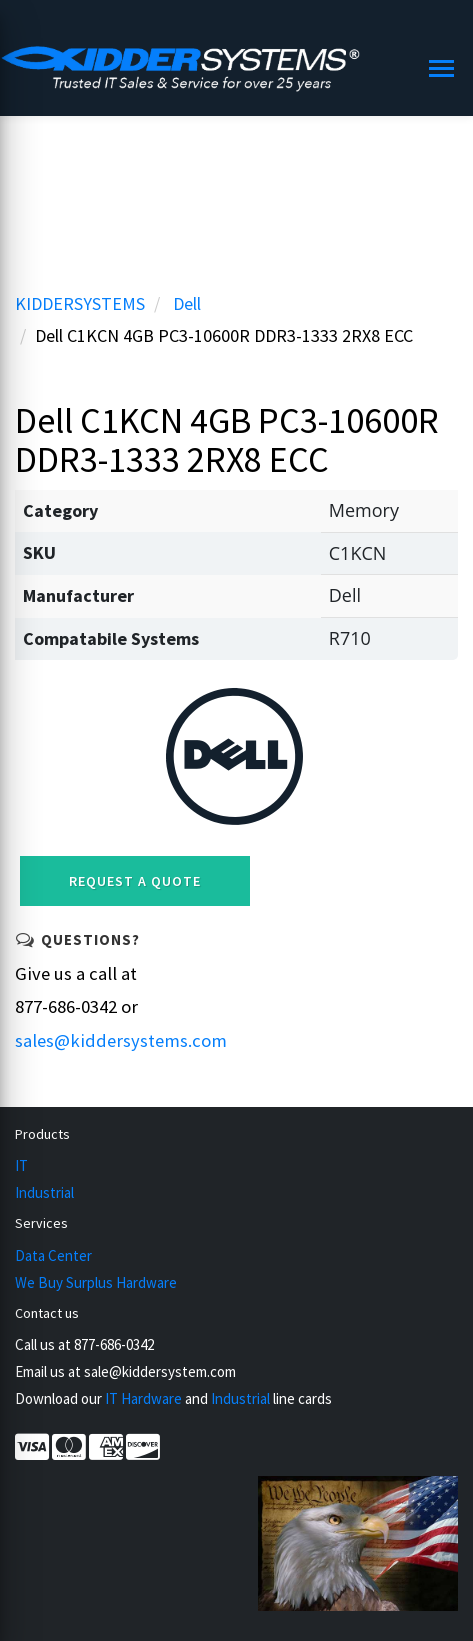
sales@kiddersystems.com (121, 1040)
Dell (187, 303)
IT (21, 1165)
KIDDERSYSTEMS (80, 303)
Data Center (53, 1255)
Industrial (44, 1192)
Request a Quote (135, 881)
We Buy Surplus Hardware (96, 1282)
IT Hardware (143, 1398)
